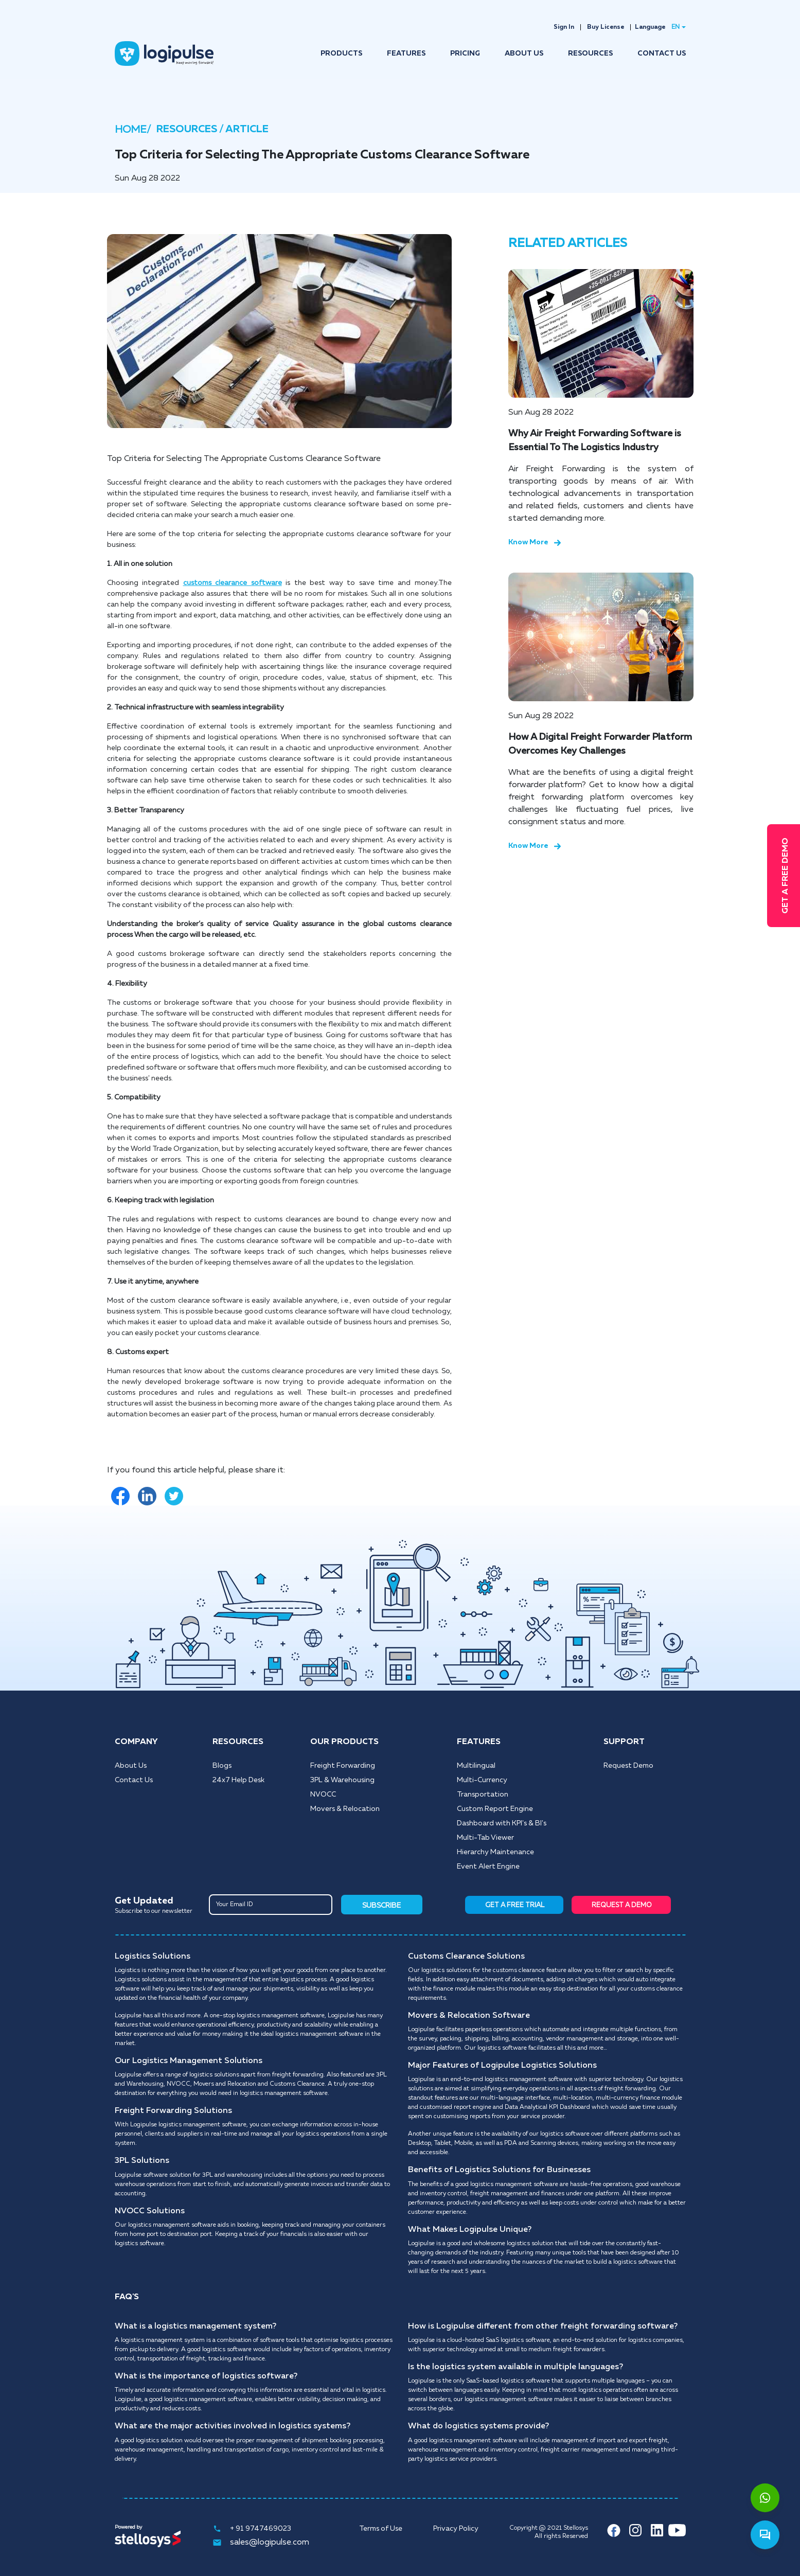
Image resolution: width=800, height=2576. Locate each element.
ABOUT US (524, 53)
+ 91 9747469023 (251, 2528)
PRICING (465, 53)
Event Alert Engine (488, 1866)
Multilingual (476, 1765)
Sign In (564, 27)
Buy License (605, 27)
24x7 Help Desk (238, 1780)
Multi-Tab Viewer (485, 1837)
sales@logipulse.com (260, 2542)
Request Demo (628, 1765)
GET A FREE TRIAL (514, 1905)
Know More (534, 542)
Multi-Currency (482, 1780)
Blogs (222, 1765)
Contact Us (134, 1780)
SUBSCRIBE (381, 1905)
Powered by (128, 2527)
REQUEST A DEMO (622, 1905)
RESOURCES (590, 53)
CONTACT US (661, 53)
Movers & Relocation (345, 1809)
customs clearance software (232, 583)
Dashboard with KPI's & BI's (501, 1823)
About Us (131, 1765)
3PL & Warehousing (342, 1780)
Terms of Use (380, 2528)
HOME (131, 130)
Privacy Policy (455, 2528)
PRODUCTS (341, 53)
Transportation (482, 1794)
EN (675, 27)
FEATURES (406, 53)
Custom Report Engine (495, 1809)
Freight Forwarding (342, 1765)
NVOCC (323, 1794)
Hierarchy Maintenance (495, 1852)
